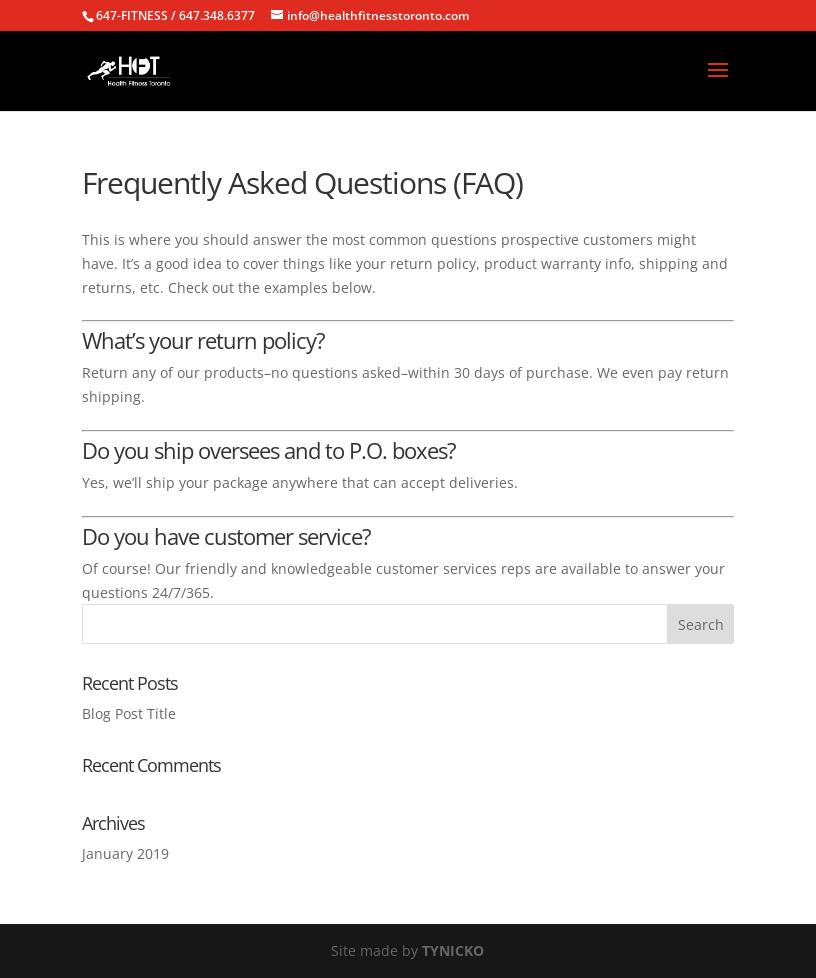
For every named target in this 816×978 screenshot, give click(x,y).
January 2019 (125, 853)
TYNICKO (453, 950)
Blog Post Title (129, 713)
